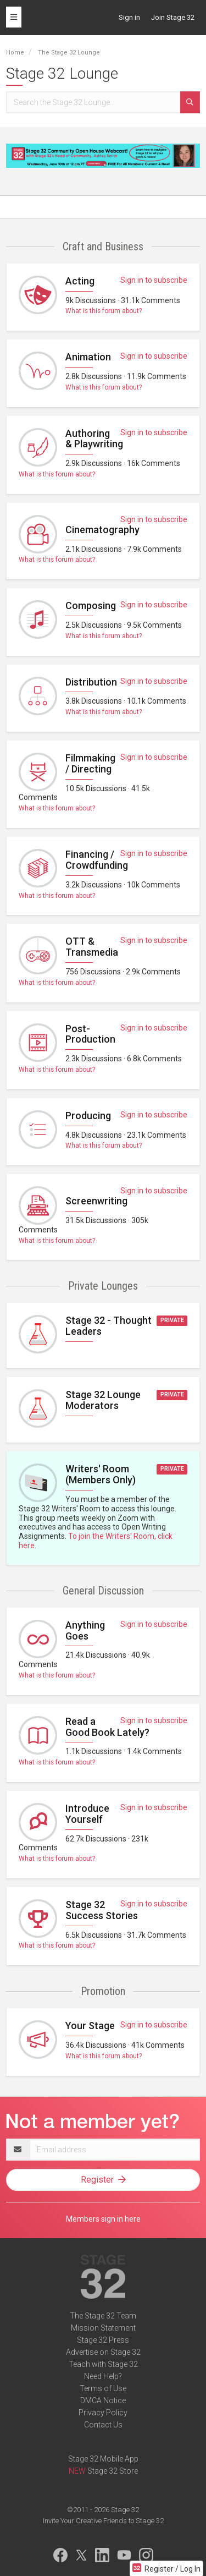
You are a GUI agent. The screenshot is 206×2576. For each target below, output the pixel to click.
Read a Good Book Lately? (107, 1726)
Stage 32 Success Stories (101, 1910)
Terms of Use (103, 2388)
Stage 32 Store (112, 2471)
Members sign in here (103, 2219)
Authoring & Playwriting (94, 438)
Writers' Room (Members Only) (100, 1474)
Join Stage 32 (172, 17)
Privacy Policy (103, 2412)
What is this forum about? (103, 311)
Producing (88, 1115)
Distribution (91, 682)
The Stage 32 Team (103, 2315)
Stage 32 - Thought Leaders (108, 1325)
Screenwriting (96, 1201)
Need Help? (103, 2376)
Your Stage (90, 2025)
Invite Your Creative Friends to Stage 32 (103, 2521)
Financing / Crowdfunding (96, 859)
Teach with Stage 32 (103, 2364)
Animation (88, 357)
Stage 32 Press (103, 2340)
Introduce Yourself (87, 1813)
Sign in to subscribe (153, 280)
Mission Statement (103, 2327)
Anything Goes (85, 1630)
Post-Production (90, 1034)
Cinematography (102, 529)
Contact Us (103, 2424)
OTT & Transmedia (91, 946)
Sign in (129, 17)
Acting (79, 281)
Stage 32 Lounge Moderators (103, 1400)
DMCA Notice (103, 2400)
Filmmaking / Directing (90, 763)
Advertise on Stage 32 (103, 2352)
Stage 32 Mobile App (103, 2458)
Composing (90, 605)
